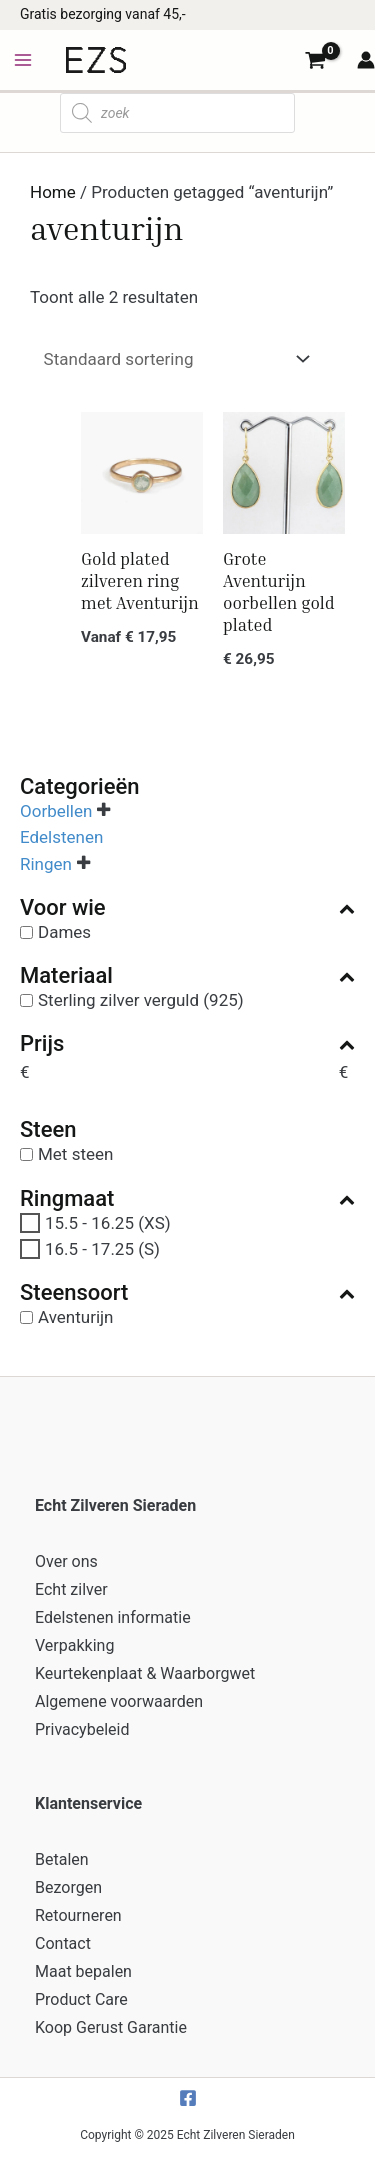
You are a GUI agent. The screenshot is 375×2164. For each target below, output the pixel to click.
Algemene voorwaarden (119, 1701)
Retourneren (78, 1915)
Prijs (187, 1044)
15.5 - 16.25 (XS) (108, 1222)
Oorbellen (56, 811)
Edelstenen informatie (113, 1617)
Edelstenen (61, 837)
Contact (63, 1943)
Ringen (46, 863)
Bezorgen (68, 1887)
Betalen (62, 1859)
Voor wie (187, 908)
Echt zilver (71, 1589)
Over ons (66, 1561)
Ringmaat (187, 1199)
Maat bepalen (83, 1971)
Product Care (81, 1999)
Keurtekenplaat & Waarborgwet (145, 1673)
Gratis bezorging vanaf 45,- (103, 14)
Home (53, 192)
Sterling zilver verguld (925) (141, 1000)
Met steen (75, 1154)
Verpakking (74, 1645)
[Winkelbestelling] (172, 359)
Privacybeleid (82, 1729)
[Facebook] (188, 2098)
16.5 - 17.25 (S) (102, 1249)
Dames (64, 932)
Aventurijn (76, 1317)
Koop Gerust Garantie (111, 2027)
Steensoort (187, 1293)
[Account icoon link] (366, 60)
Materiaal (187, 976)
